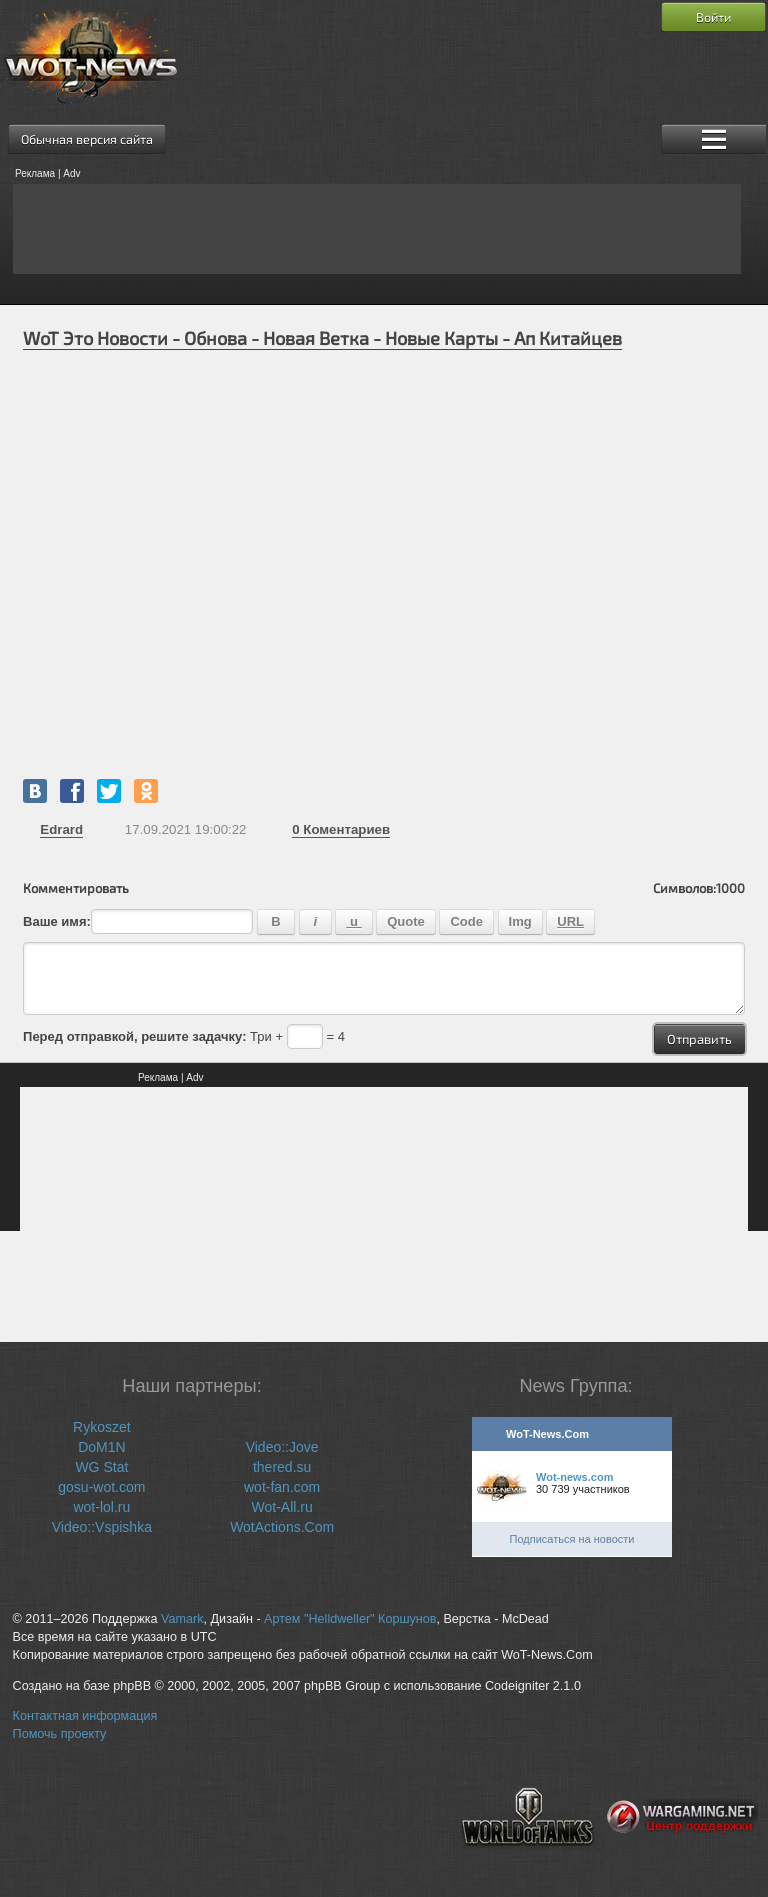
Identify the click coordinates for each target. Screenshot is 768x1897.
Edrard (61, 829)
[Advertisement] (377, 229)
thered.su (282, 1467)
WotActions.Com (282, 1527)
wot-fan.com (282, 1487)
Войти (713, 17)
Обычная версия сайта (87, 139)
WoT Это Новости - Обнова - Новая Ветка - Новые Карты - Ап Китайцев (322, 338)
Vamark (182, 1619)
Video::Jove (282, 1447)
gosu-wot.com (101, 1487)
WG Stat (101, 1467)
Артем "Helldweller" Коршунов (350, 1619)
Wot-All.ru (282, 1507)
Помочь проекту (60, 1734)
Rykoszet (102, 1427)
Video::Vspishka (102, 1527)
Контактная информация (85, 1716)
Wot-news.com (574, 1477)
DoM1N (101, 1447)
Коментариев (341, 829)
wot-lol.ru (101, 1507)
